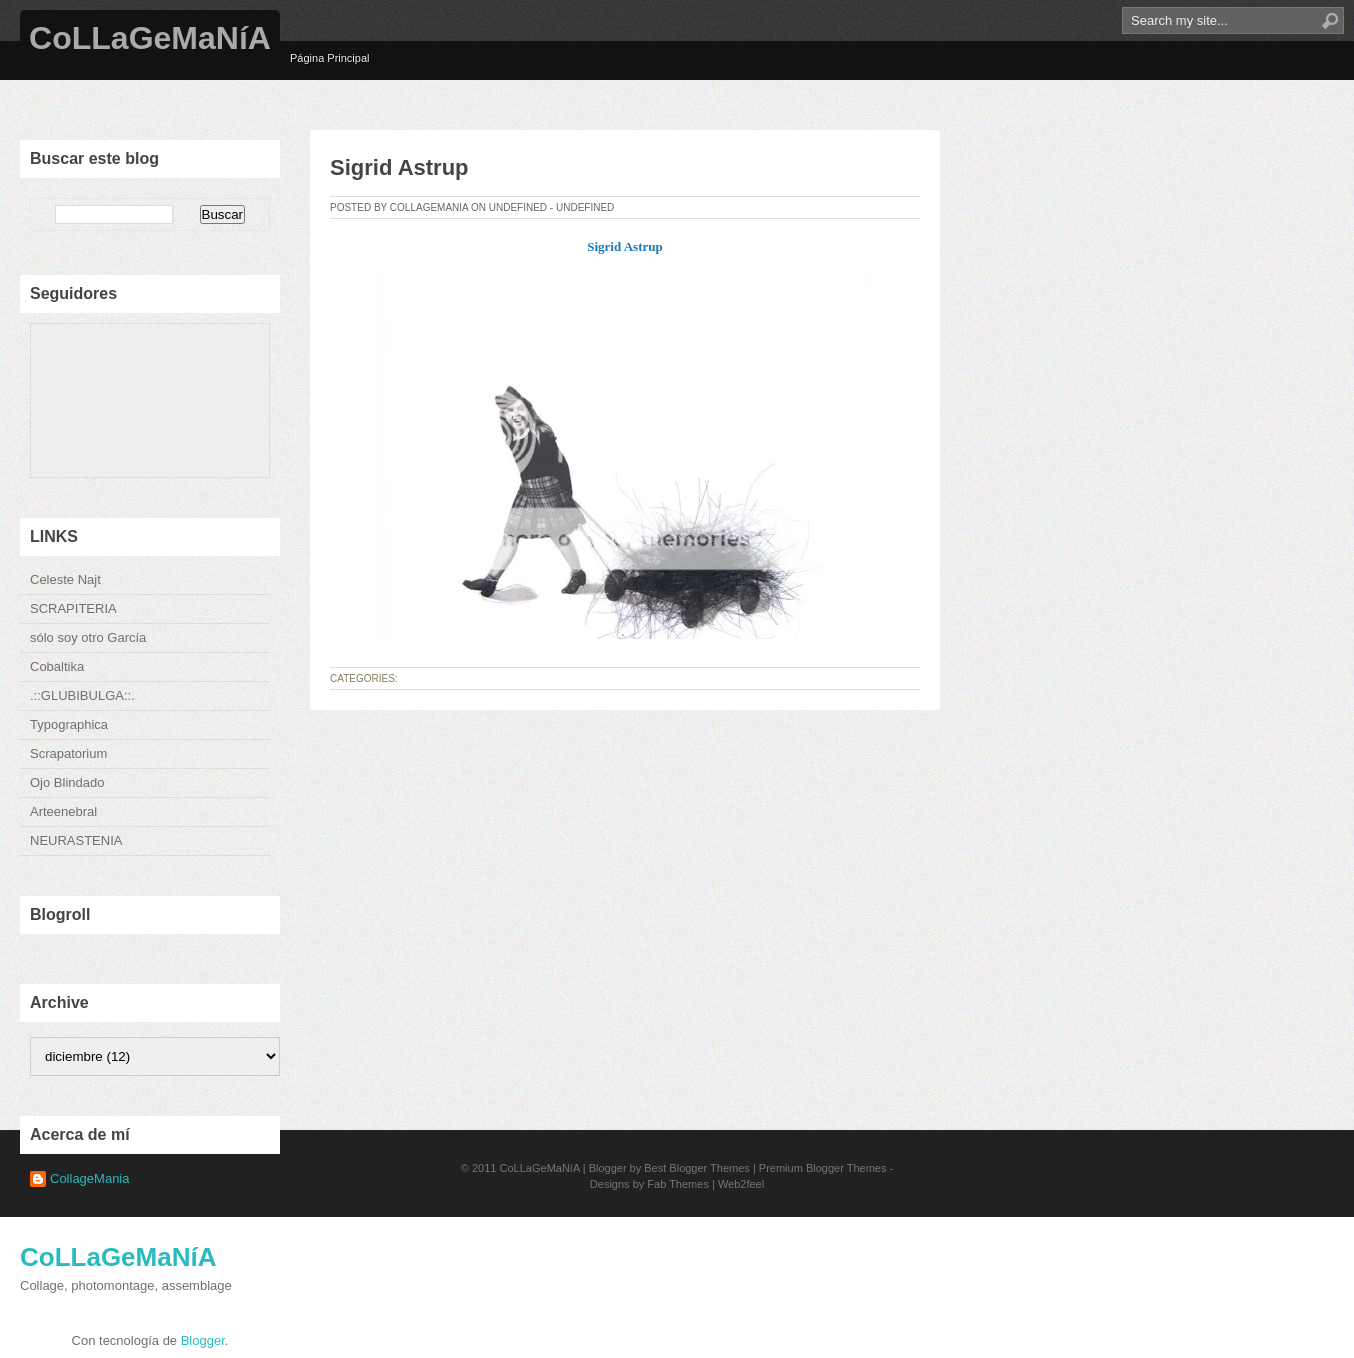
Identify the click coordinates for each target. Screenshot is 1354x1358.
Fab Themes (678, 1184)
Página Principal (330, 58)
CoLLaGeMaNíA (150, 38)
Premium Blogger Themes (823, 1168)
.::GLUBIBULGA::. (82, 695)
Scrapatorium (68, 753)
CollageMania (90, 1178)
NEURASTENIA (76, 840)
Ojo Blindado (67, 782)
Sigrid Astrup (399, 167)
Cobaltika (57, 666)
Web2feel (741, 1184)
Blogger (203, 1340)
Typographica (69, 724)
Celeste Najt (65, 579)
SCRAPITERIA (73, 608)
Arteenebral (63, 811)
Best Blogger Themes (697, 1168)
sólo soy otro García (88, 637)
